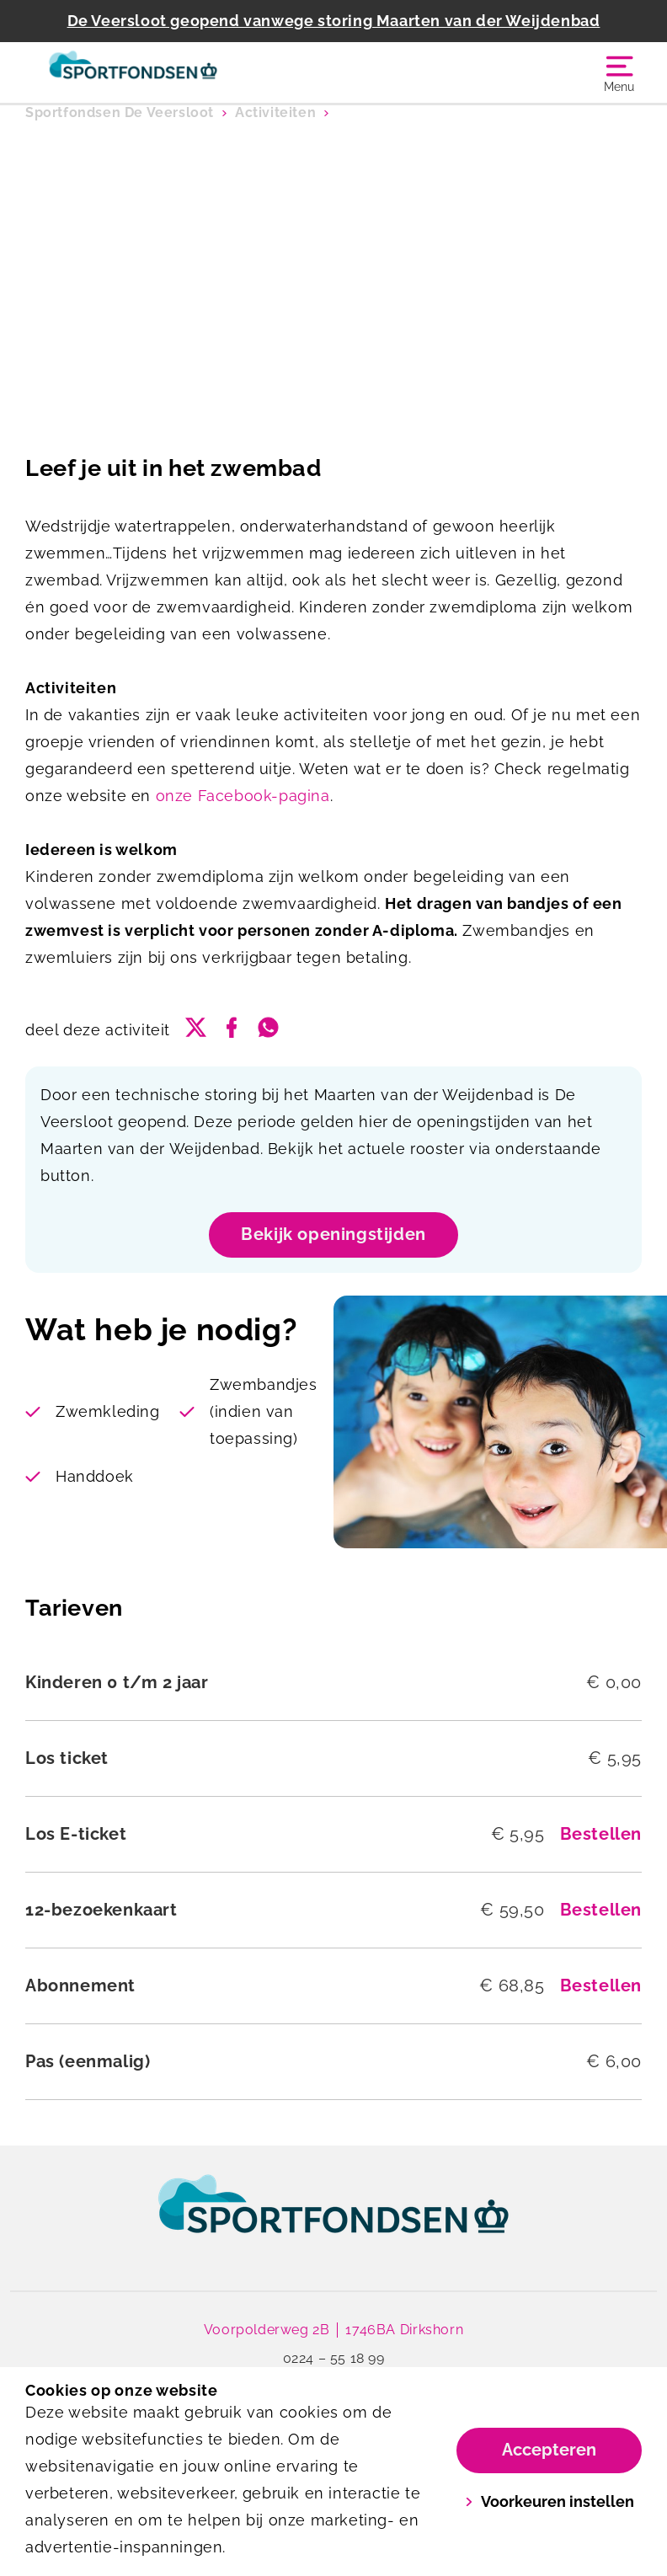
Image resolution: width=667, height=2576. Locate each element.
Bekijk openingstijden (333, 1234)
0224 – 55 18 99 (334, 2358)
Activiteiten (275, 112)
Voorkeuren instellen (549, 2501)
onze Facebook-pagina (243, 795)
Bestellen (601, 1834)
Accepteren (549, 2450)
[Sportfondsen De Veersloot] (179, 72)
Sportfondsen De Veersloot (119, 112)
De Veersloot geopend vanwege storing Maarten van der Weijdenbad (333, 20)
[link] (333, 2219)
